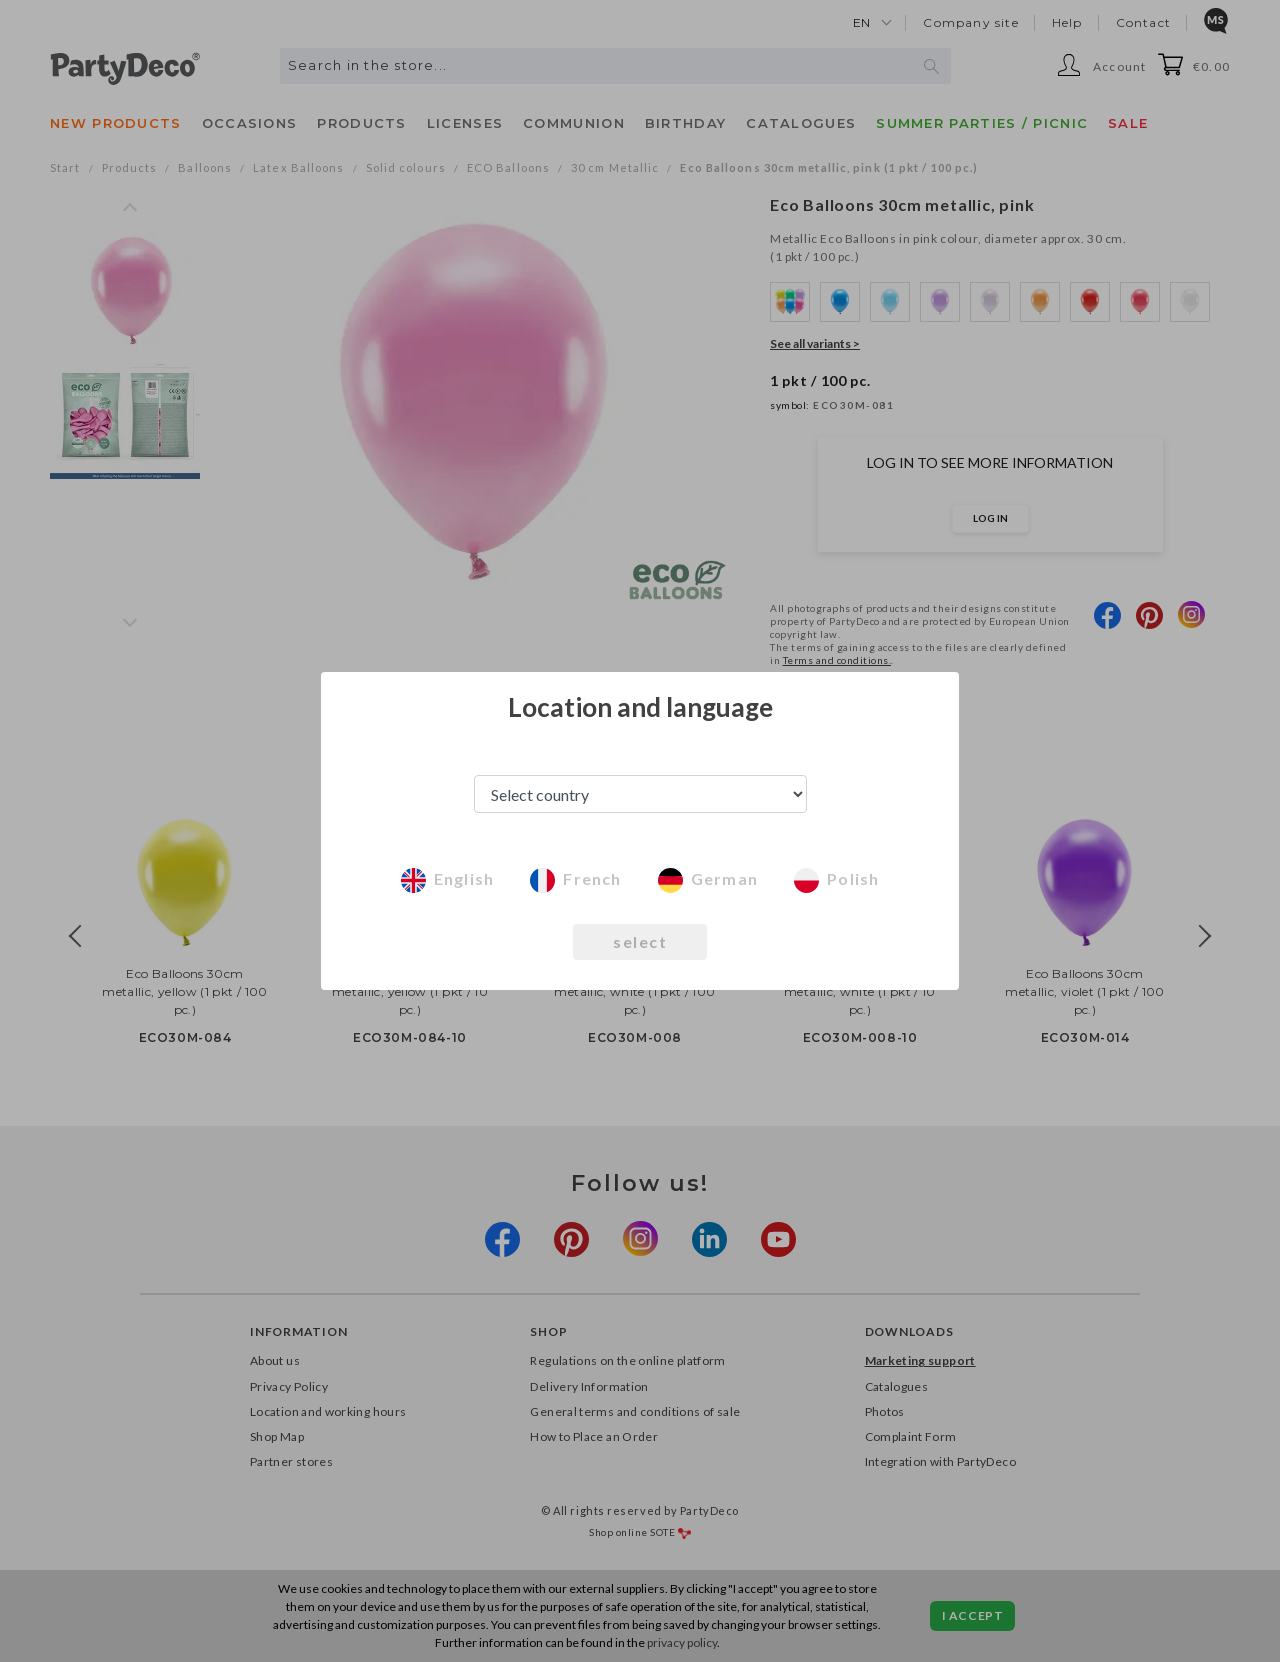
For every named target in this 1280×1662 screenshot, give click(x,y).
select (640, 941)
